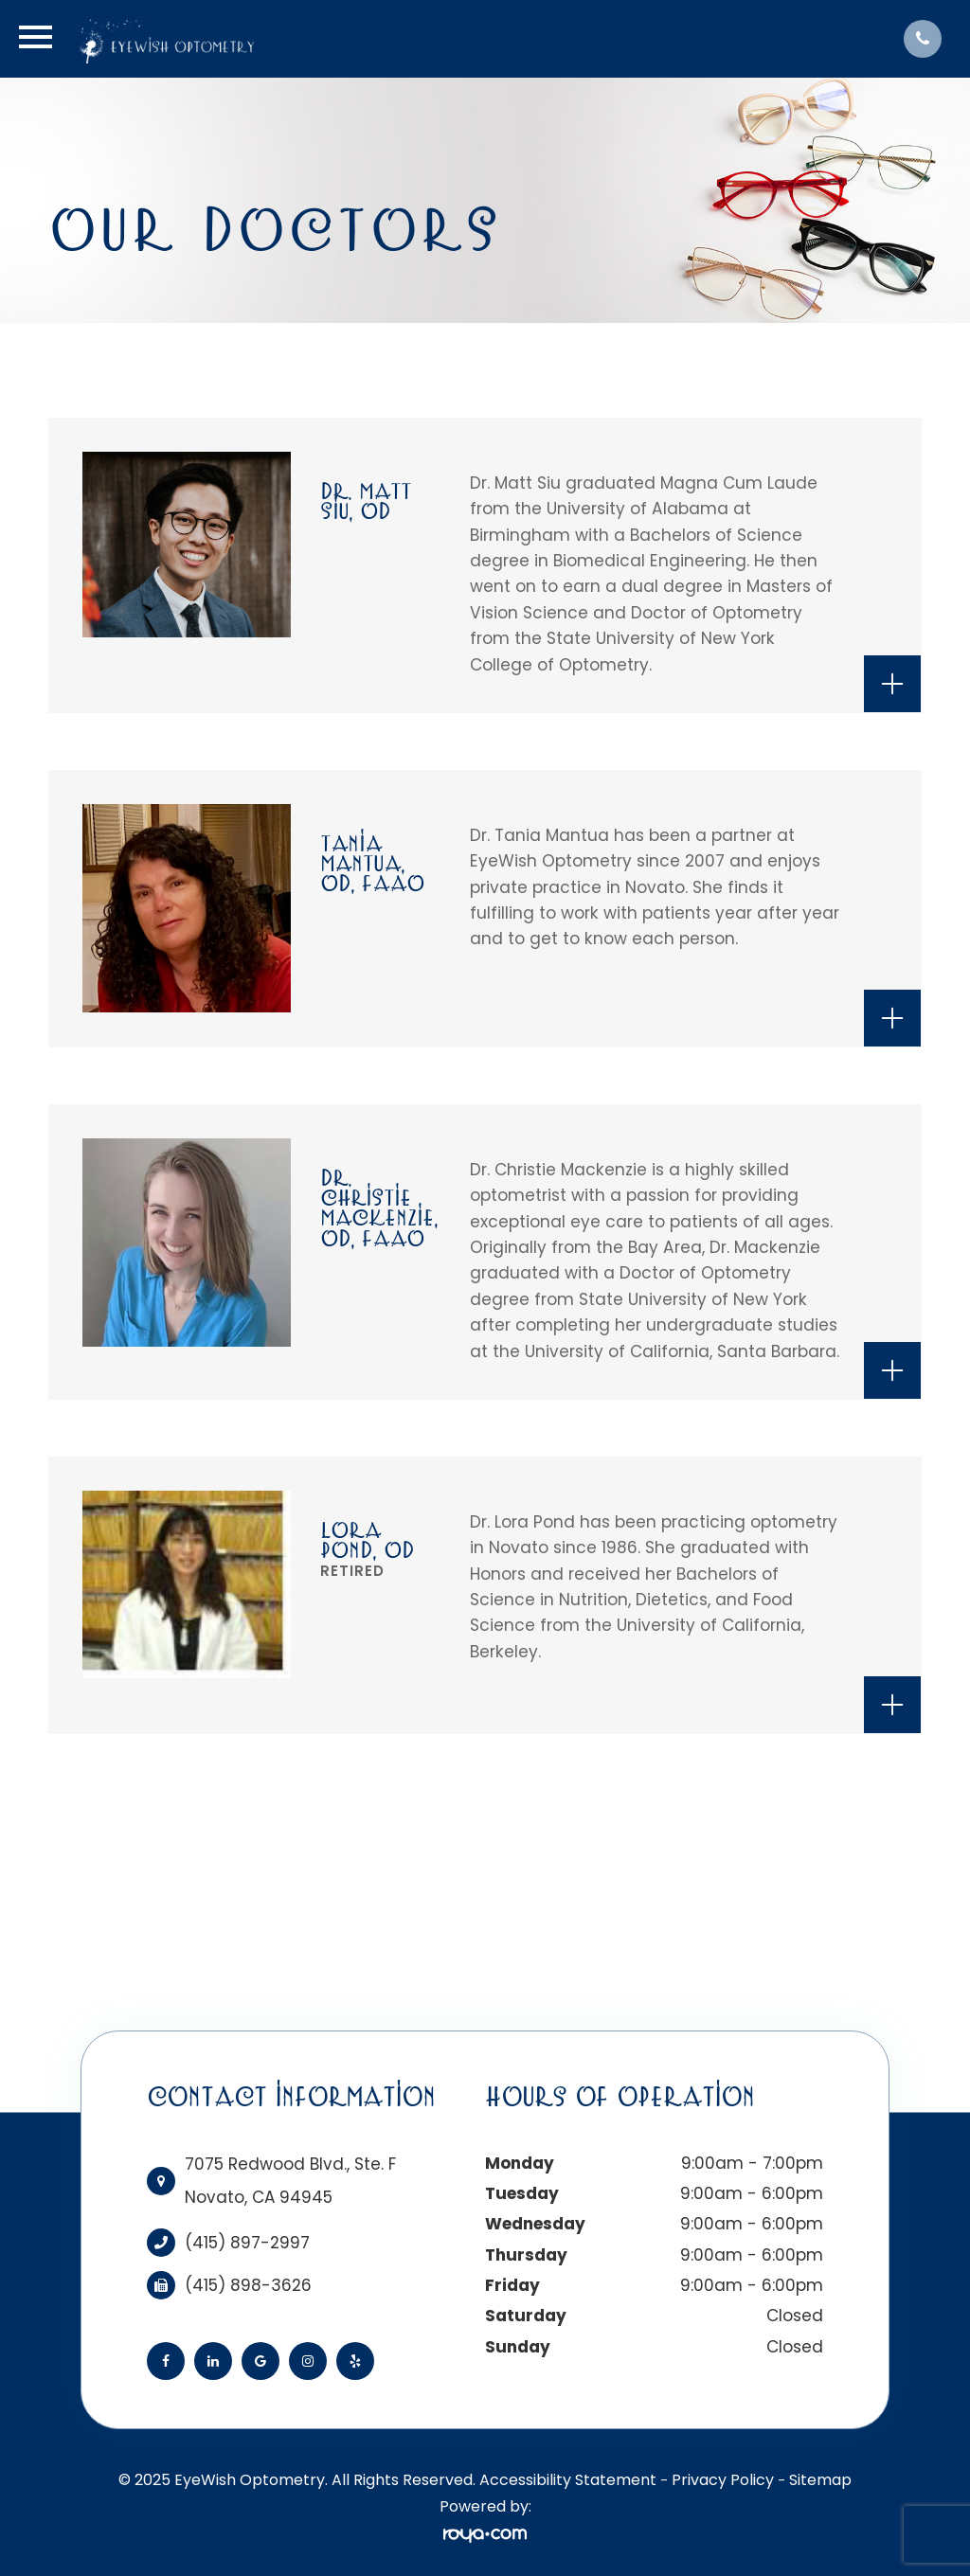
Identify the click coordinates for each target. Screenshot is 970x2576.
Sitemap (820, 2480)
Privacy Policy (723, 2480)
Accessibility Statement (567, 2480)
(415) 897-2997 (247, 2242)
